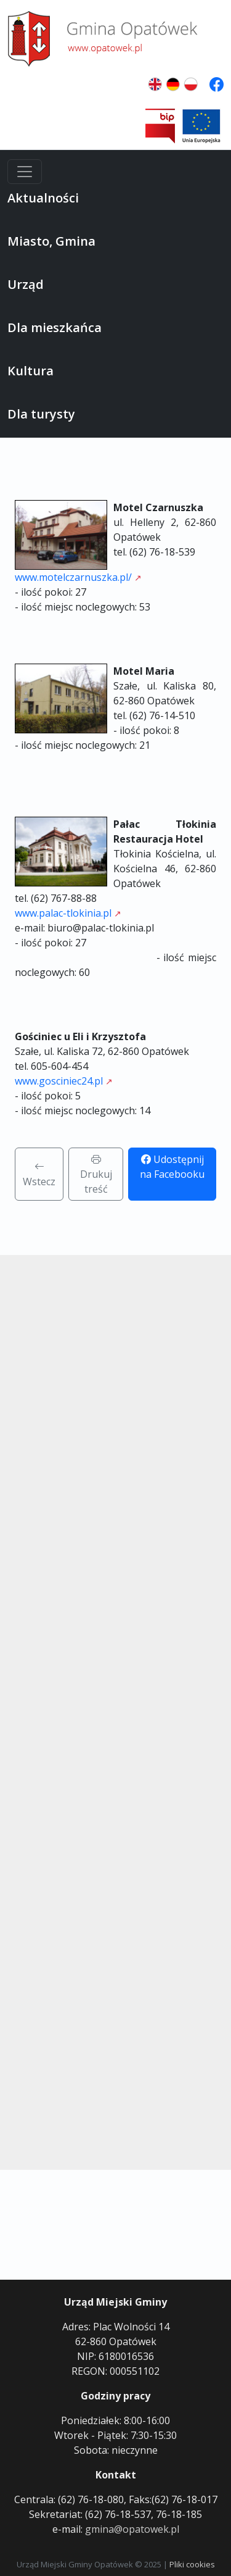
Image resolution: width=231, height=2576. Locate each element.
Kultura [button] (30, 370)
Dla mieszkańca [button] (54, 327)
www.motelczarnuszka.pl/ (73, 577)
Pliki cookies (192, 2564)
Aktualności (43, 198)
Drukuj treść (96, 1174)
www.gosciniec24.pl (59, 1081)
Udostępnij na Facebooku (172, 1167)
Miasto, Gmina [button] (51, 241)
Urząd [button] (25, 284)
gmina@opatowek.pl (132, 2529)
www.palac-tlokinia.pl (63, 913)
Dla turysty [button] (41, 414)
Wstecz (39, 1174)
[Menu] (24, 171)
